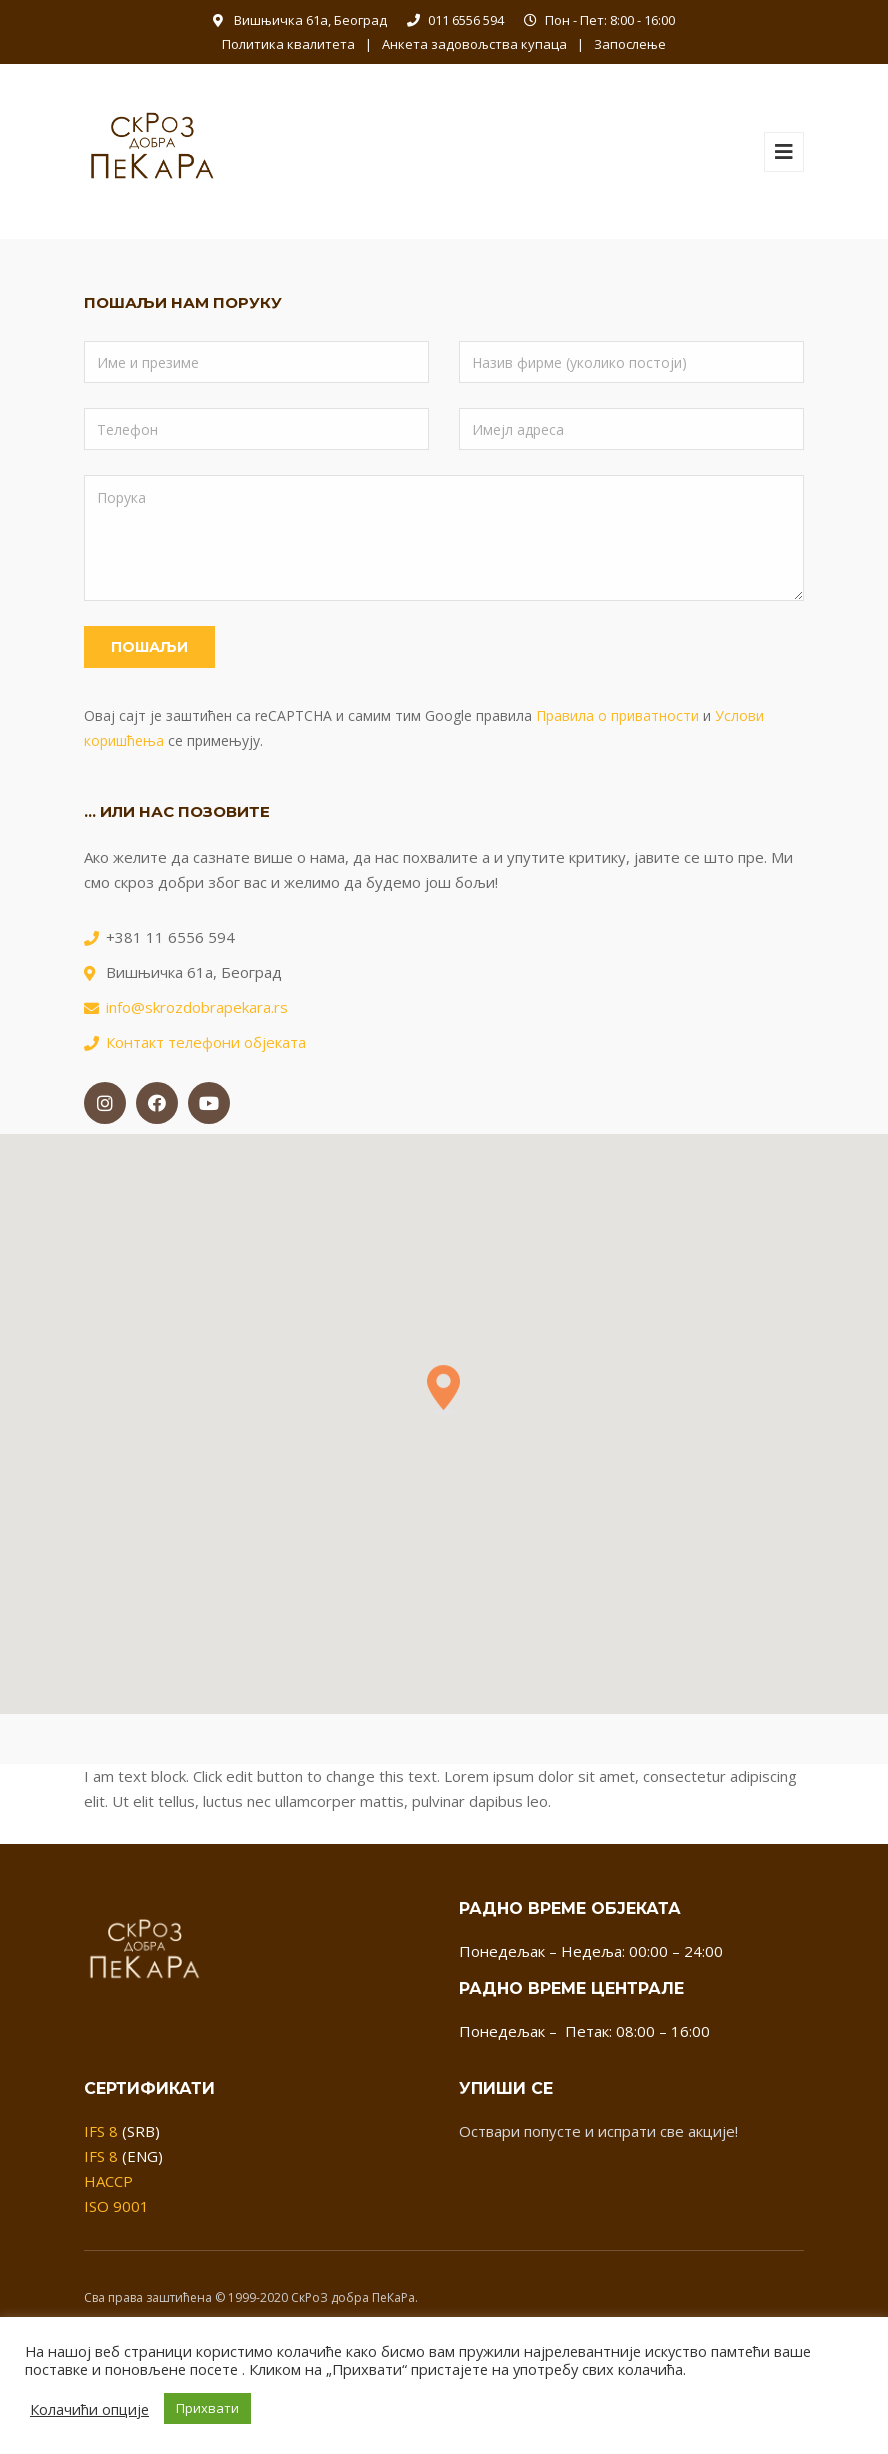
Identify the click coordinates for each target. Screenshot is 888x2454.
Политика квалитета (288, 44)
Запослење (630, 44)
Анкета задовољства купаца (474, 44)
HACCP (108, 2181)
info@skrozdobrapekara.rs (197, 1007)
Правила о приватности (617, 715)
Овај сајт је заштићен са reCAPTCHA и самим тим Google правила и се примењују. (424, 728)
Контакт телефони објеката (206, 1042)
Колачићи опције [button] (89, 2409)
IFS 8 (101, 2131)
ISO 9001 (116, 2206)
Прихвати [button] (207, 2408)
